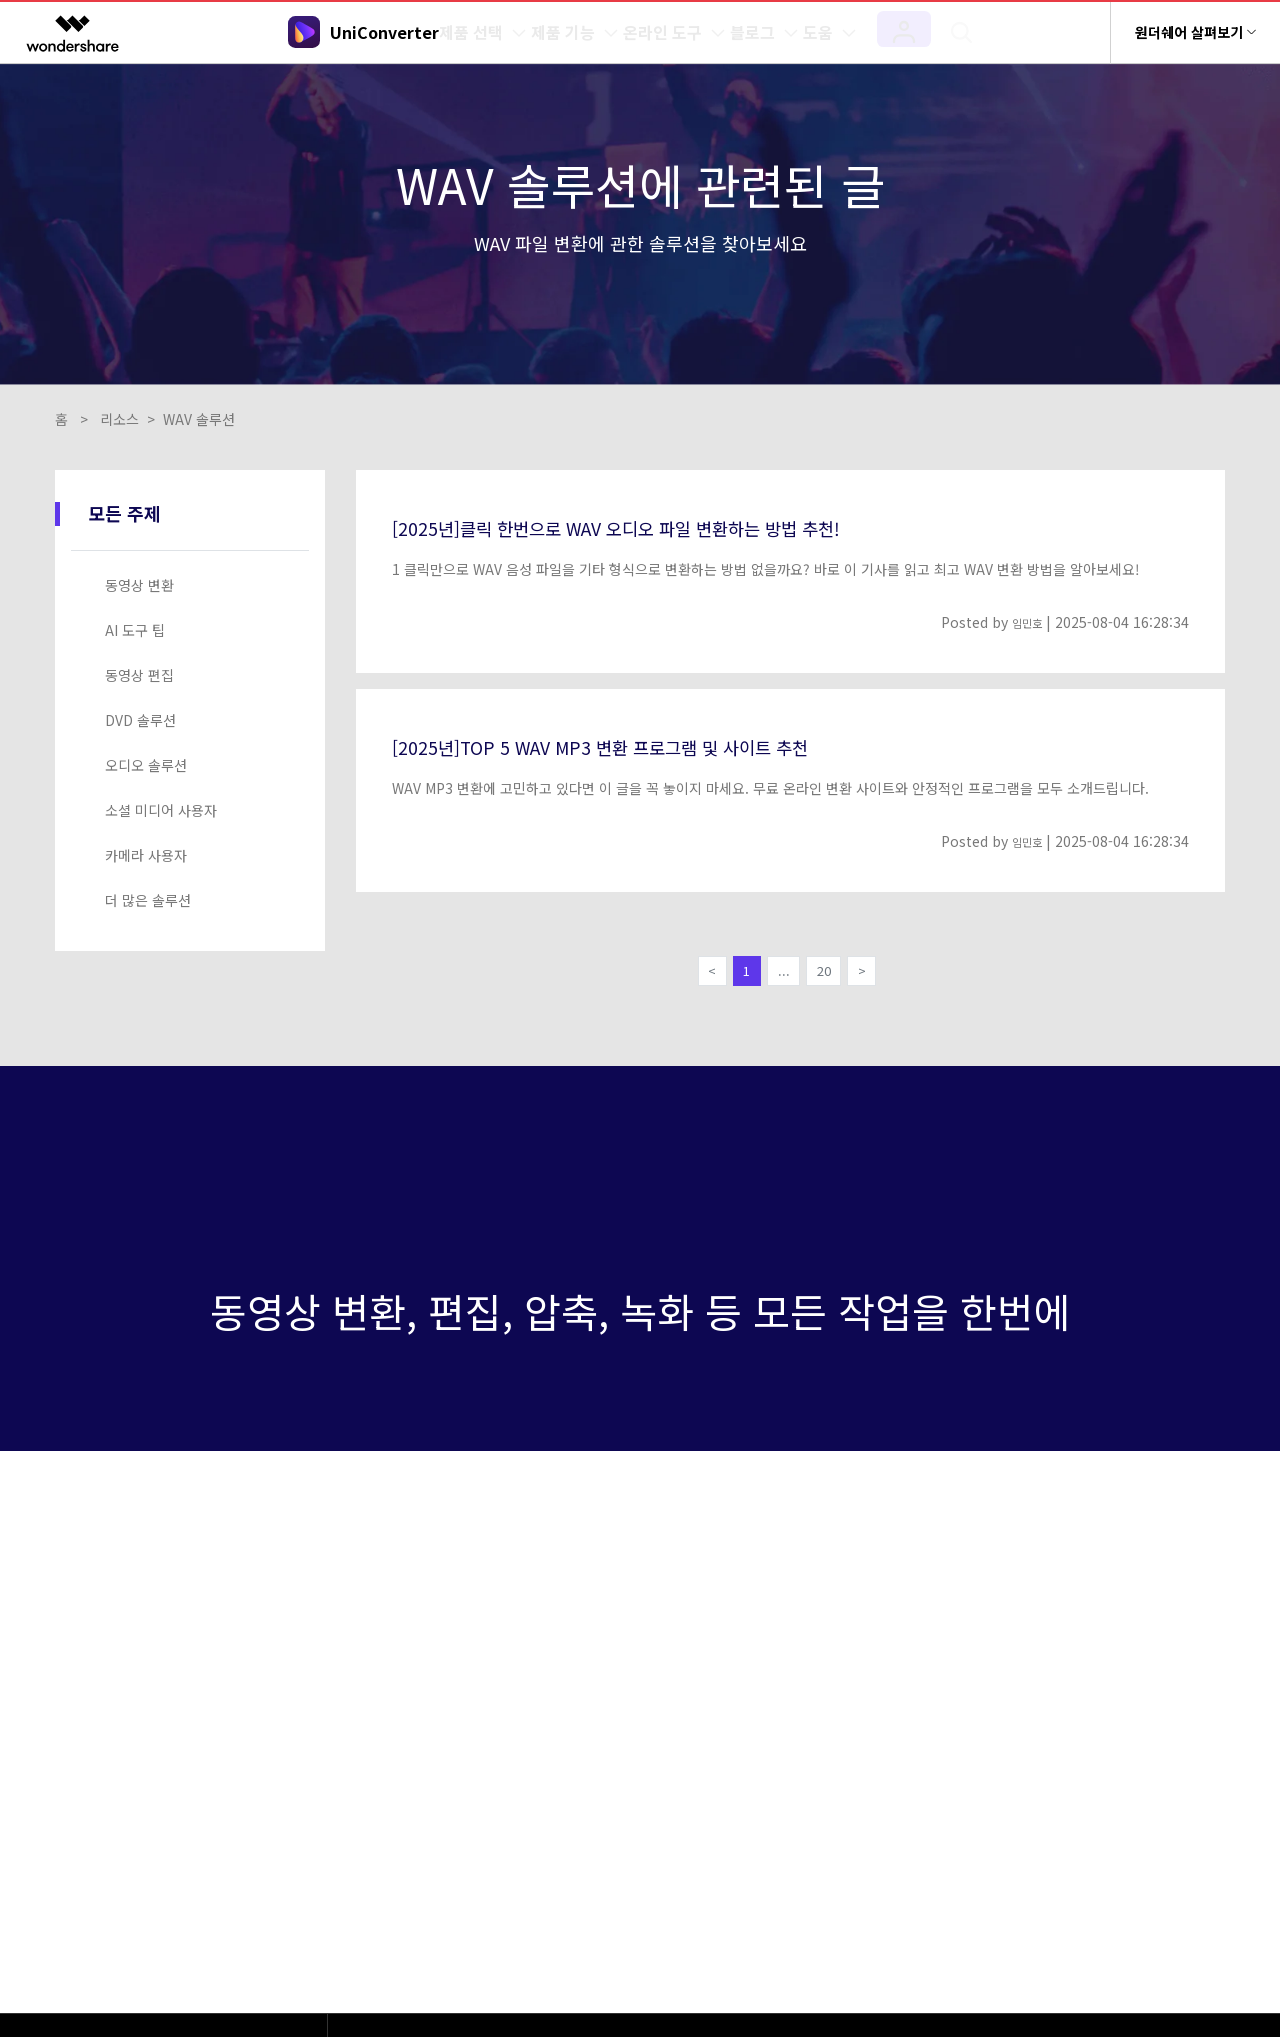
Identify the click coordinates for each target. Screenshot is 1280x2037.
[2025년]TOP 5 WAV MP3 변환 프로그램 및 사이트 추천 (649, 745)
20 (830, 975)
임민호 (1022, 622)
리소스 (119, 419)
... (783, 975)
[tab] (194, 585)
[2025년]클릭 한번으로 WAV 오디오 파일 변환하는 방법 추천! (670, 526)
